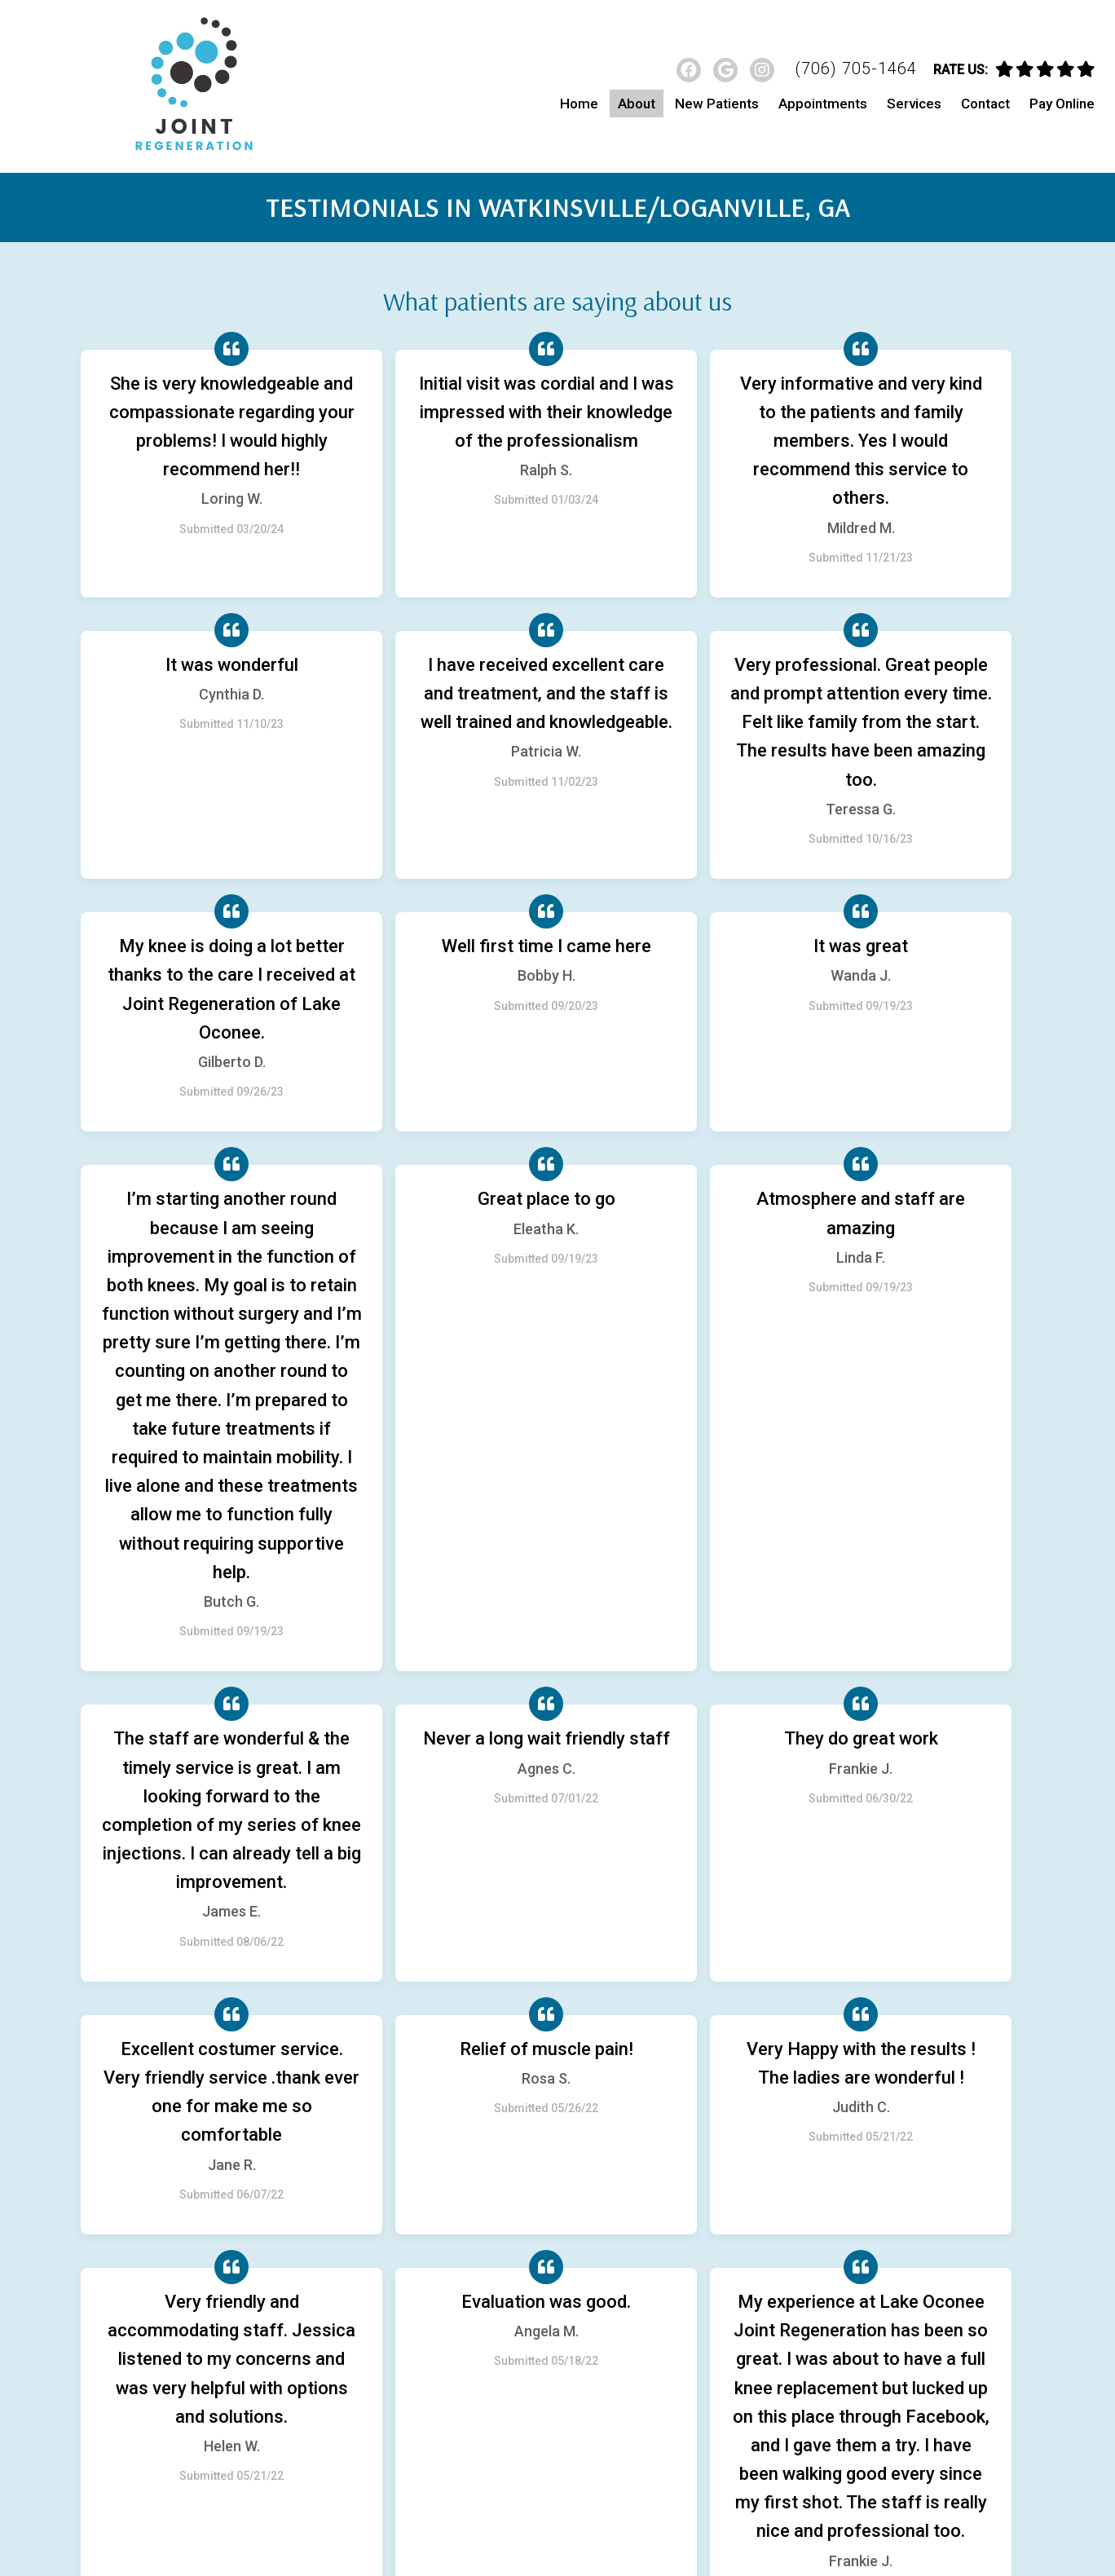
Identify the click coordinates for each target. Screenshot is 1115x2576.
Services (914, 103)
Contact (985, 103)
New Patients (717, 103)
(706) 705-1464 (856, 68)
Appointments (822, 103)
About (636, 103)
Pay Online (1062, 103)
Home (579, 103)
